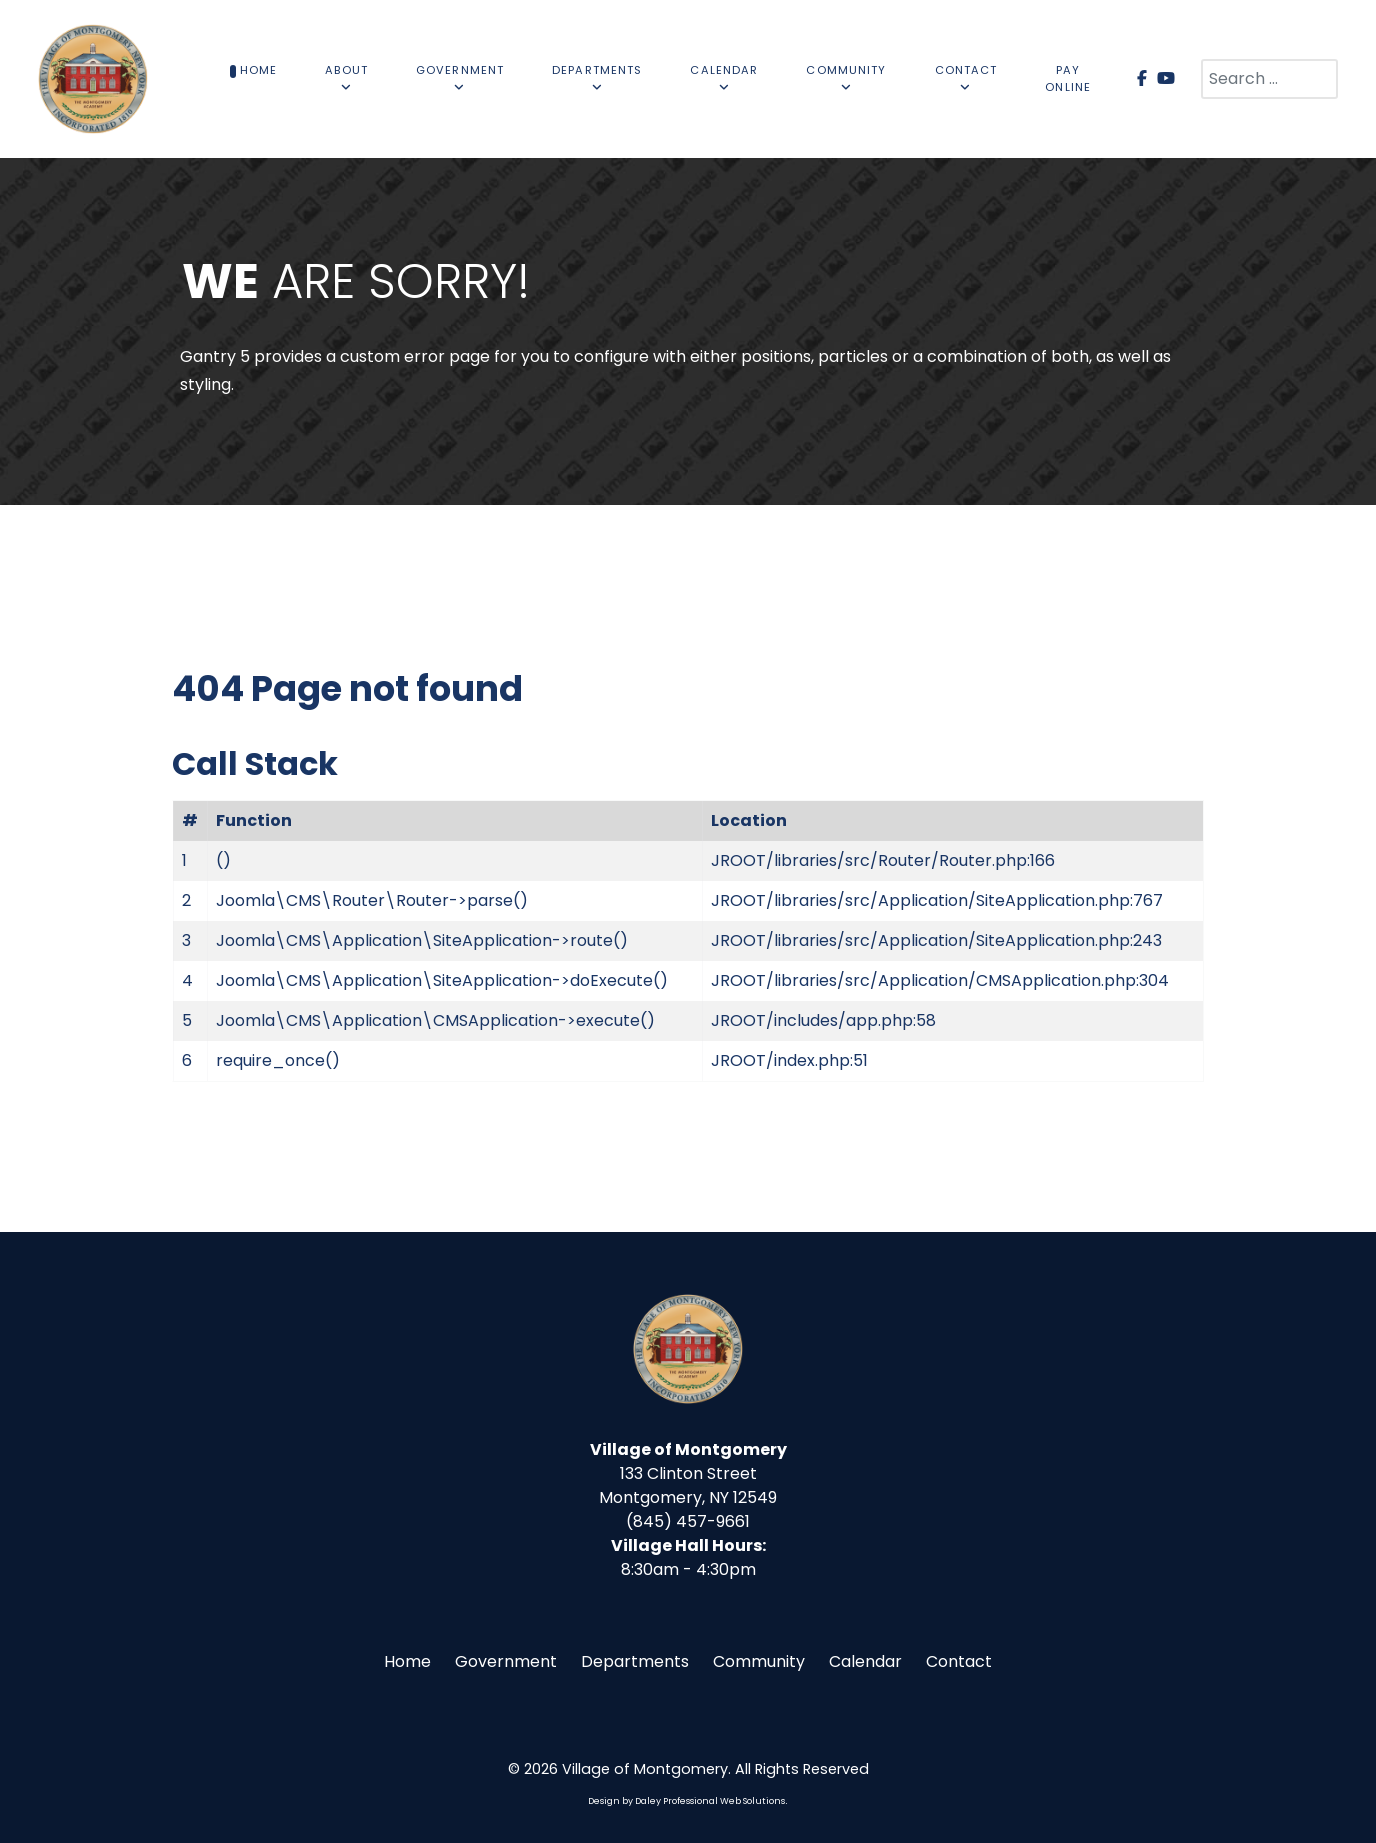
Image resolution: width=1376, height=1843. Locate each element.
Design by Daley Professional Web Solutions (686, 1801)
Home (407, 1661)
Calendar (865, 1661)
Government (506, 1661)
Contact (959, 1661)
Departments (635, 1661)
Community (759, 1661)
